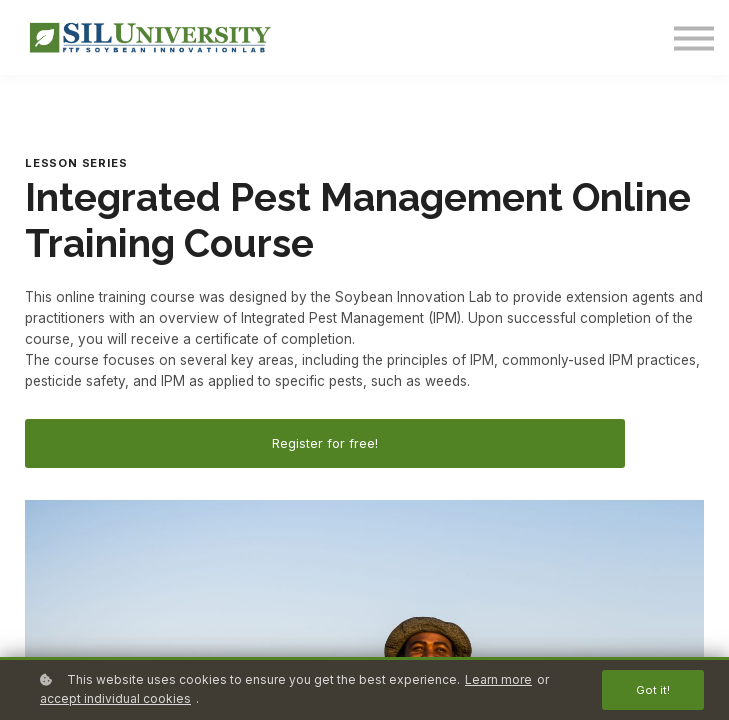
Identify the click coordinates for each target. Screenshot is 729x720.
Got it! (653, 690)
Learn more (498, 679)
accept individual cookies (115, 698)
